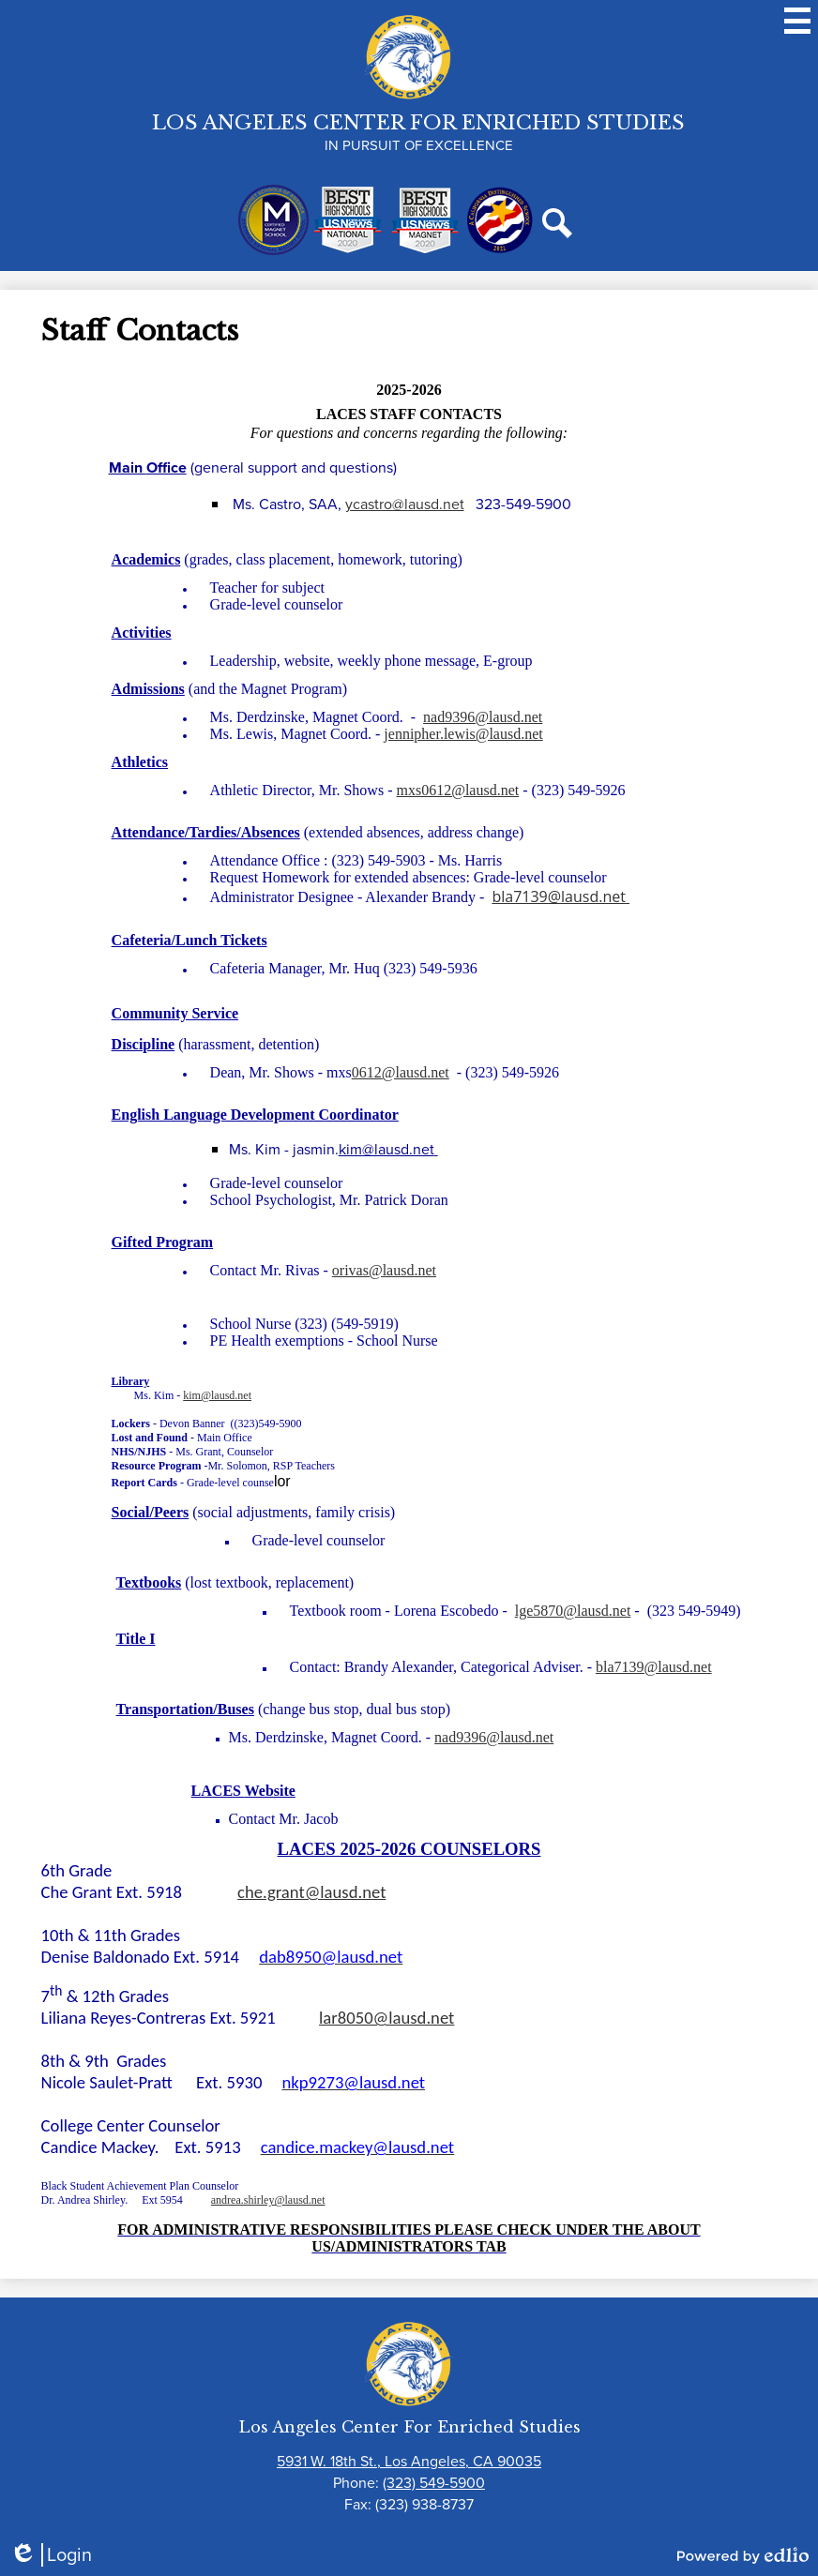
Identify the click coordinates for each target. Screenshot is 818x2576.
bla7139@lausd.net (560, 896)
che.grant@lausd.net (311, 1892)
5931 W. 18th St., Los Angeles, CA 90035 (409, 2461)
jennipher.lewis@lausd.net (463, 734)
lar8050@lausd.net (386, 2017)
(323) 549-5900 (434, 2482)
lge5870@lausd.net (573, 1611)
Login (50, 2555)
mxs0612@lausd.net (457, 790)
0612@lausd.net (400, 1072)
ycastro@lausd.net (404, 504)
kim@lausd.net (388, 1149)
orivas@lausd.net (384, 1270)
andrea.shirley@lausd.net (268, 2200)
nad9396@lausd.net (482, 717)
